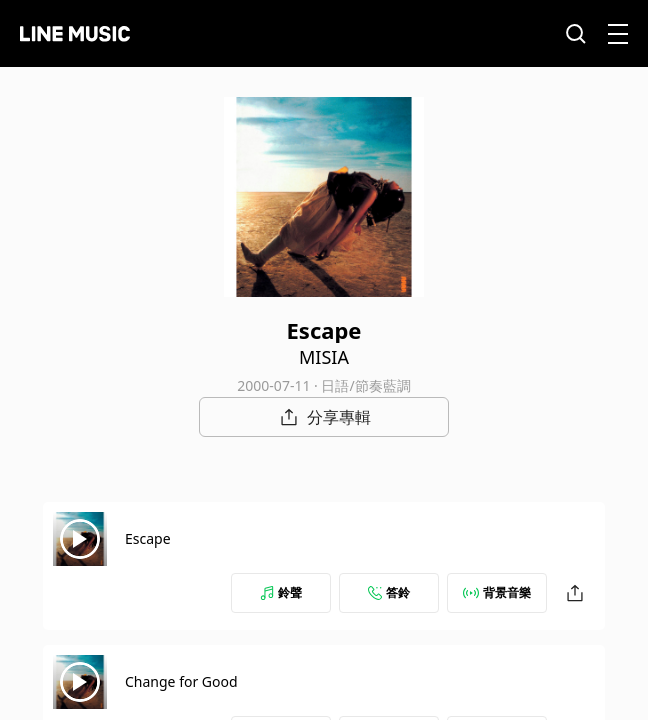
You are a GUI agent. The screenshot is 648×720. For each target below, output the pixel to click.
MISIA (324, 357)
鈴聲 (281, 592)
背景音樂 (497, 592)
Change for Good (181, 681)
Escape (148, 538)
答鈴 (389, 592)
